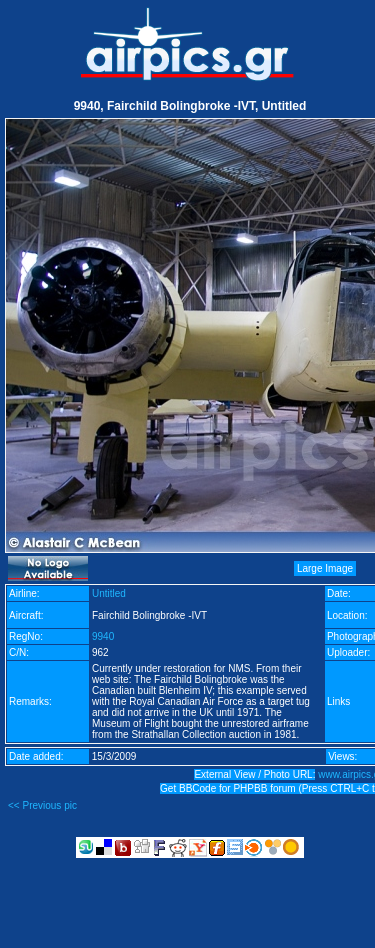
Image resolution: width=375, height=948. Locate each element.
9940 (103, 636)
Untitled (109, 593)
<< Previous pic (42, 805)
